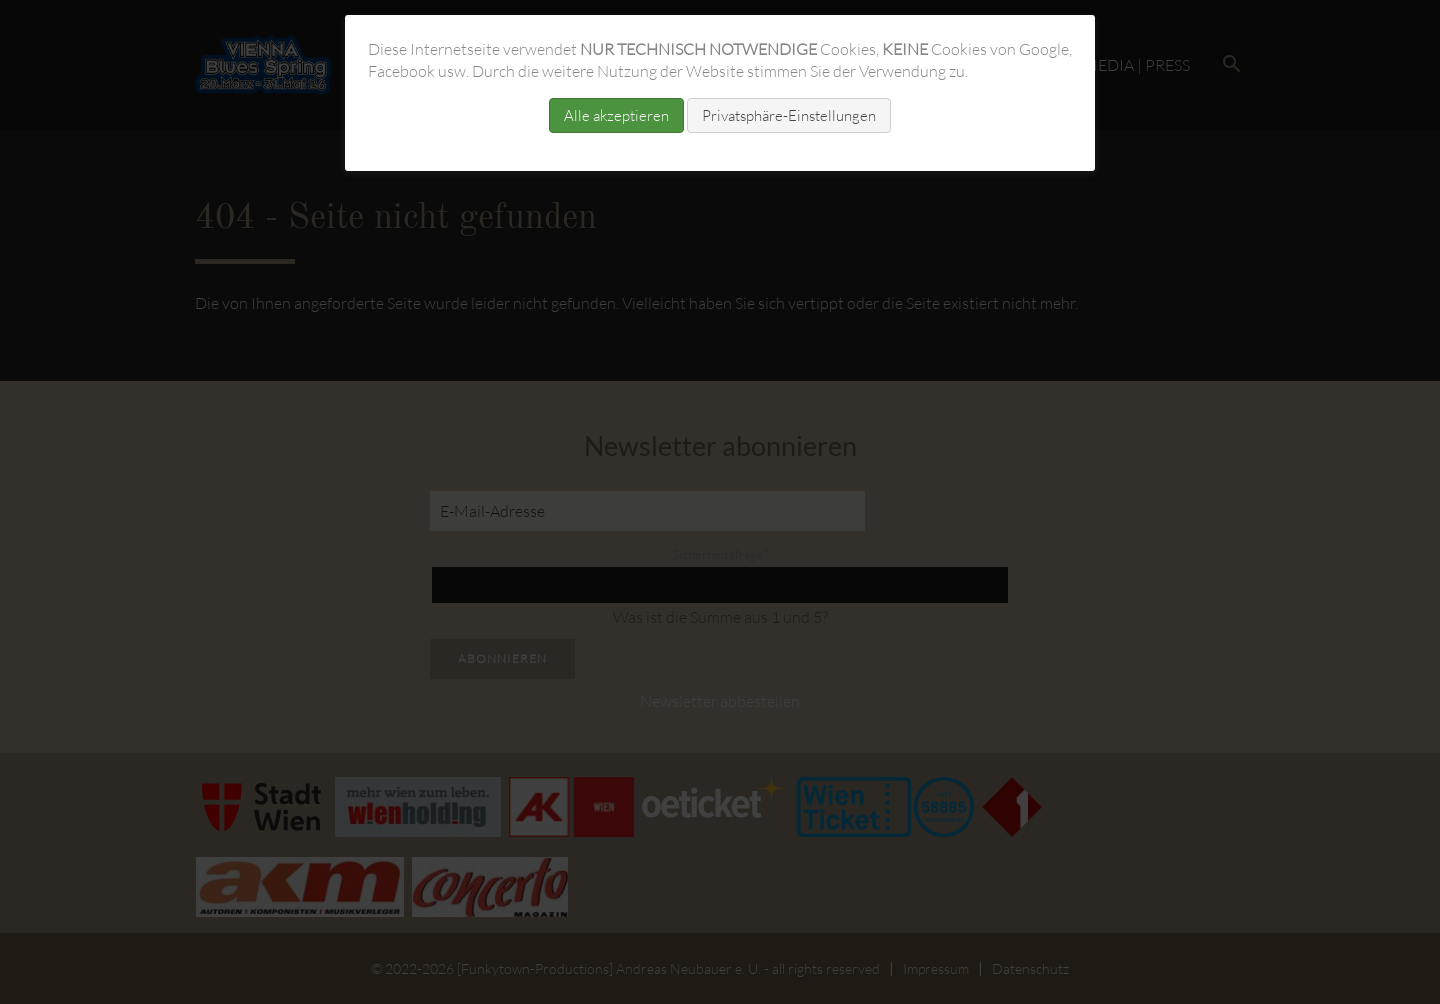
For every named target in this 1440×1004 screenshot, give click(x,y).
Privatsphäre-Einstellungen (789, 115)
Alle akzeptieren (616, 115)
